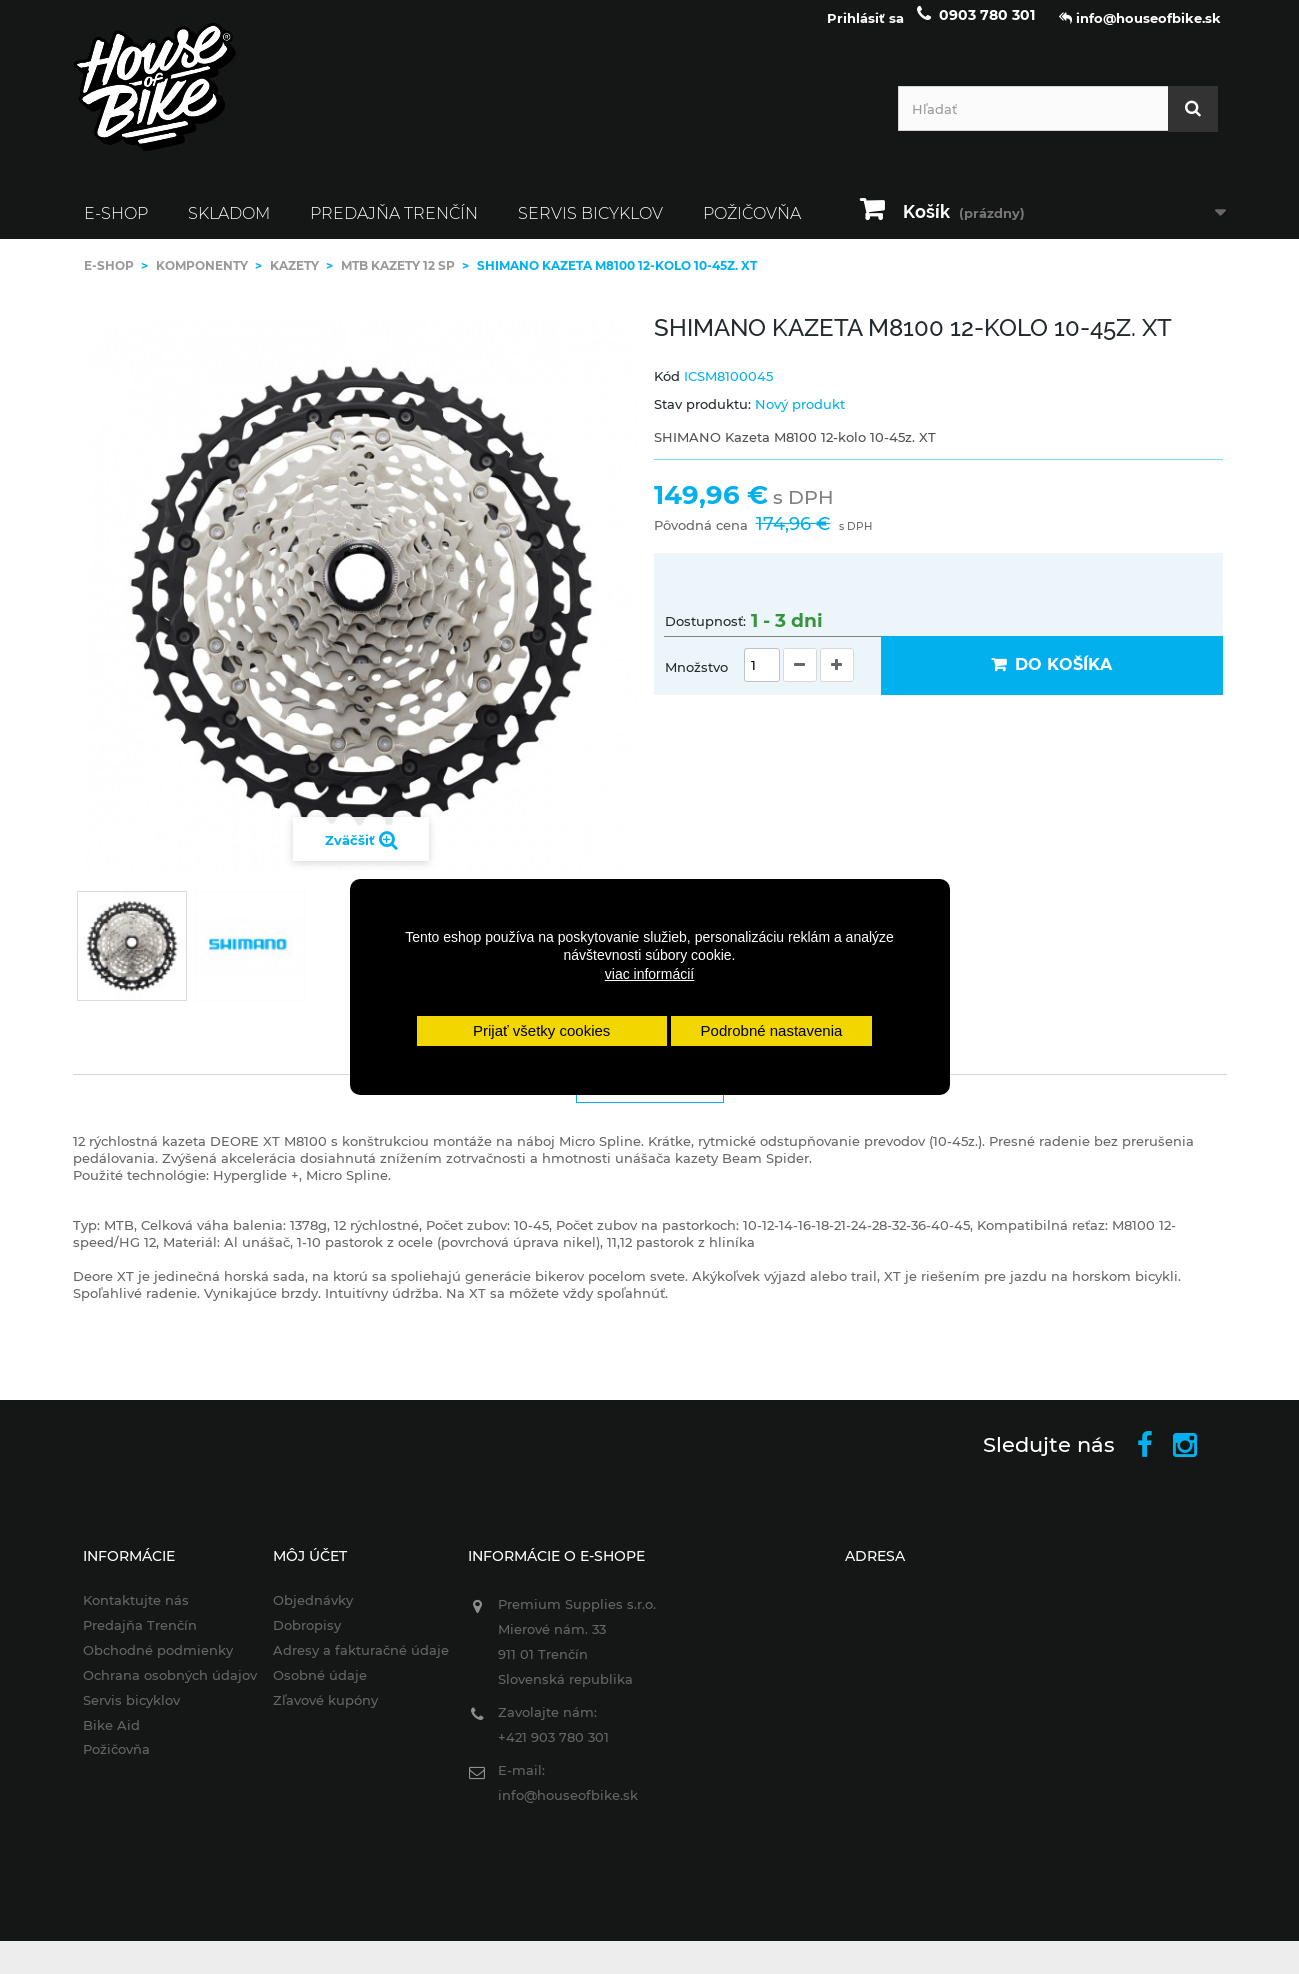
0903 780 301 (987, 28)
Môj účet (301, 1569)
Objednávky (304, 1613)
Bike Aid (97, 1738)
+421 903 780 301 (549, 1750)
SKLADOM (229, 226)
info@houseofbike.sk (564, 1808)
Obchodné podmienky (144, 1663)
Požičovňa (752, 226)
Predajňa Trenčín (394, 226)
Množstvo (696, 680)
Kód (667, 389)
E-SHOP (116, 226)
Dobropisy (298, 1638)
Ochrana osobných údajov (156, 1688)
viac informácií (649, 974)
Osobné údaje (311, 1688)
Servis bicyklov (590, 226)
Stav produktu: (702, 417)
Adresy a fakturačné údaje (352, 1663)
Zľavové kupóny (316, 1713)
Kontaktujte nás (122, 1613)
